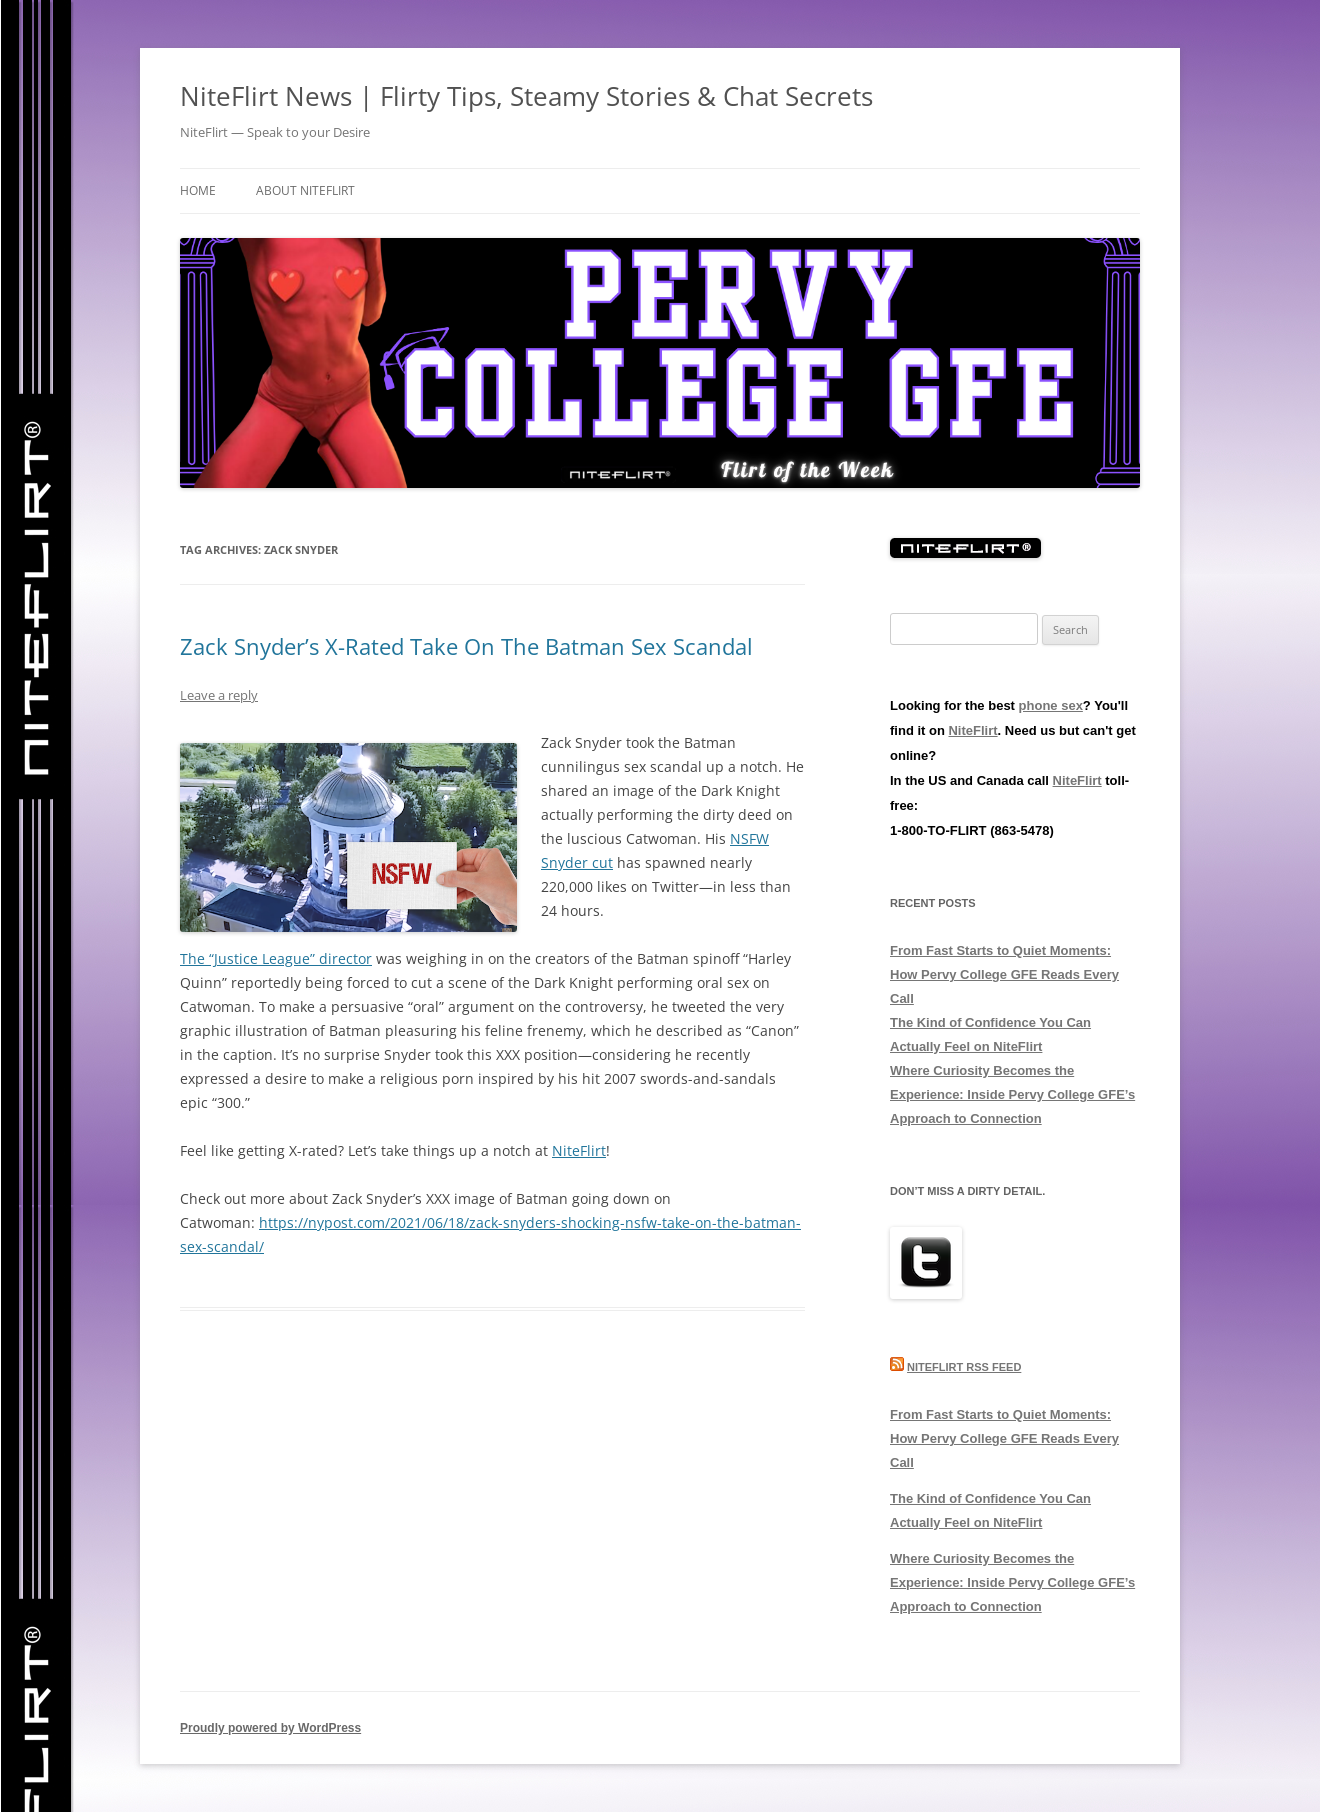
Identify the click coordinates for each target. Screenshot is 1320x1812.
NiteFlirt (579, 1150)
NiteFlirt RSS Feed (964, 1367)
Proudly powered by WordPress (270, 1728)
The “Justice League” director (276, 958)
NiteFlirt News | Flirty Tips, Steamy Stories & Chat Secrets (526, 96)
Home (198, 190)
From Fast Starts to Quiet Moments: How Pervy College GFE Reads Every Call (1004, 974)
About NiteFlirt (305, 190)
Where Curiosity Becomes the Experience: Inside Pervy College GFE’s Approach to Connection (1012, 1094)
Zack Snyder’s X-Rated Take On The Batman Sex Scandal (466, 646)
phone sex (1051, 705)
